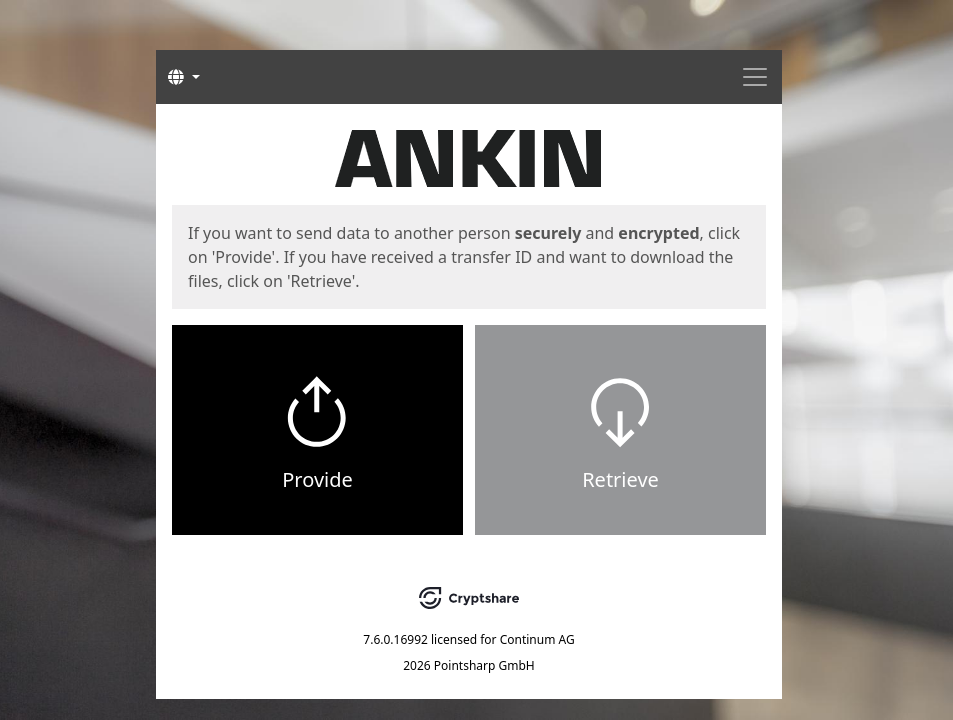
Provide (317, 479)
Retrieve (620, 479)
